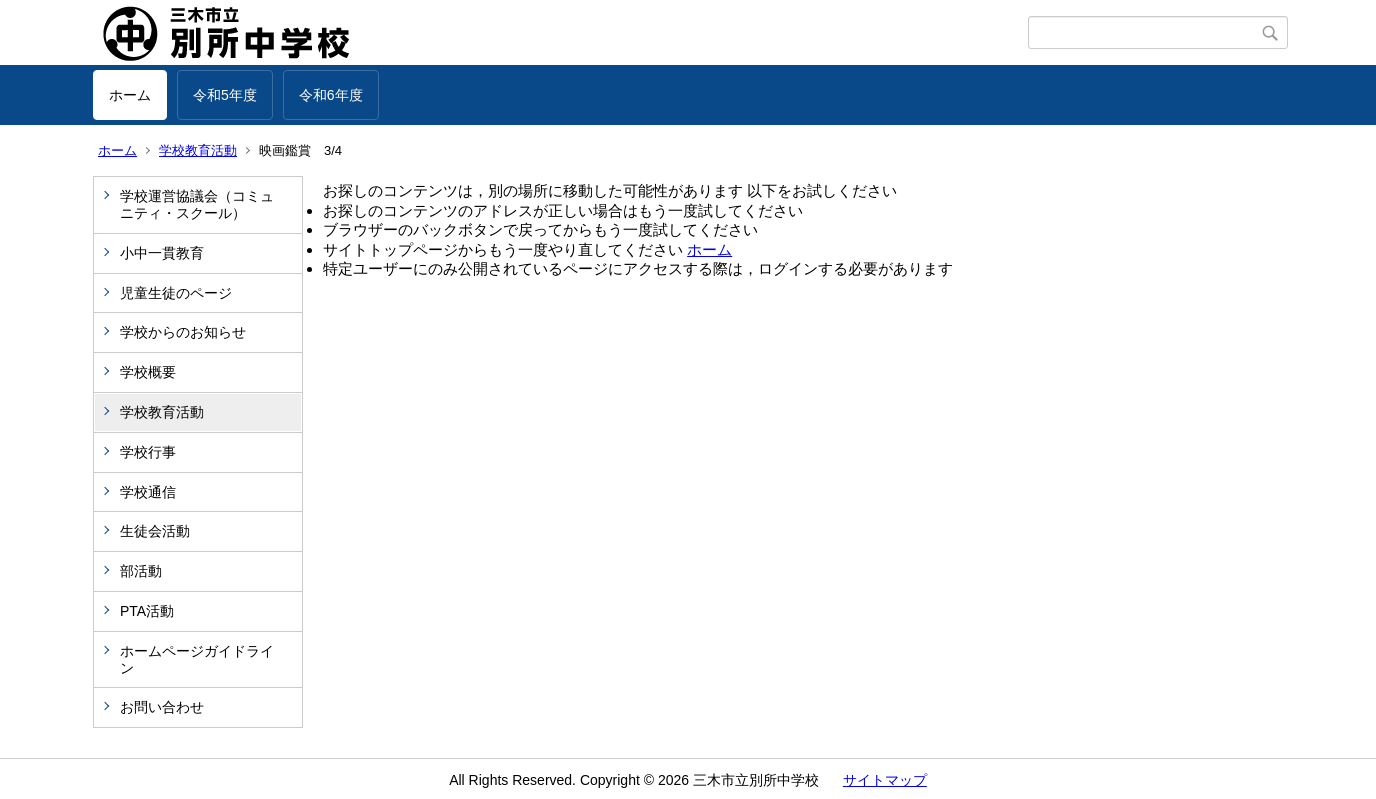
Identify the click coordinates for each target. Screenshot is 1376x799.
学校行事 (148, 452)
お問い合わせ (162, 707)
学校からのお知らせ (183, 332)
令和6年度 (331, 95)
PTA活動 (147, 611)
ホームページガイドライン (197, 659)
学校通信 (148, 492)
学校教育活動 (198, 150)
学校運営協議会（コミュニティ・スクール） (197, 204)
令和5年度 (225, 95)
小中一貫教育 (162, 253)
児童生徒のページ (176, 293)
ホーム (130, 95)
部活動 (141, 571)
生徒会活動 (155, 531)
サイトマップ (885, 780)
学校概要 (148, 372)
